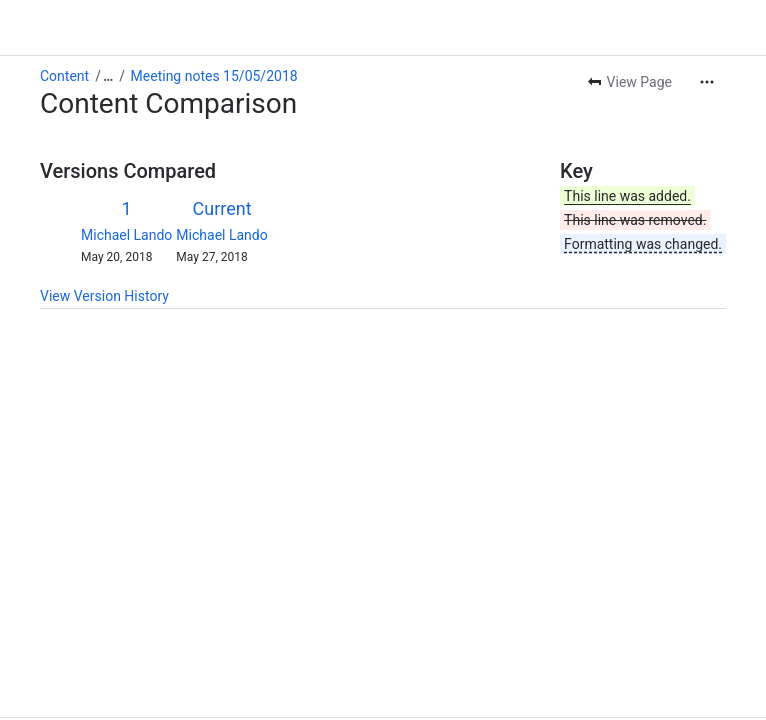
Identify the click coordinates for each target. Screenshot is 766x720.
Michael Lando (126, 235)
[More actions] (707, 82)
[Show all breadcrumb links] (108, 76)
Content (64, 76)
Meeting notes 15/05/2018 (214, 76)
